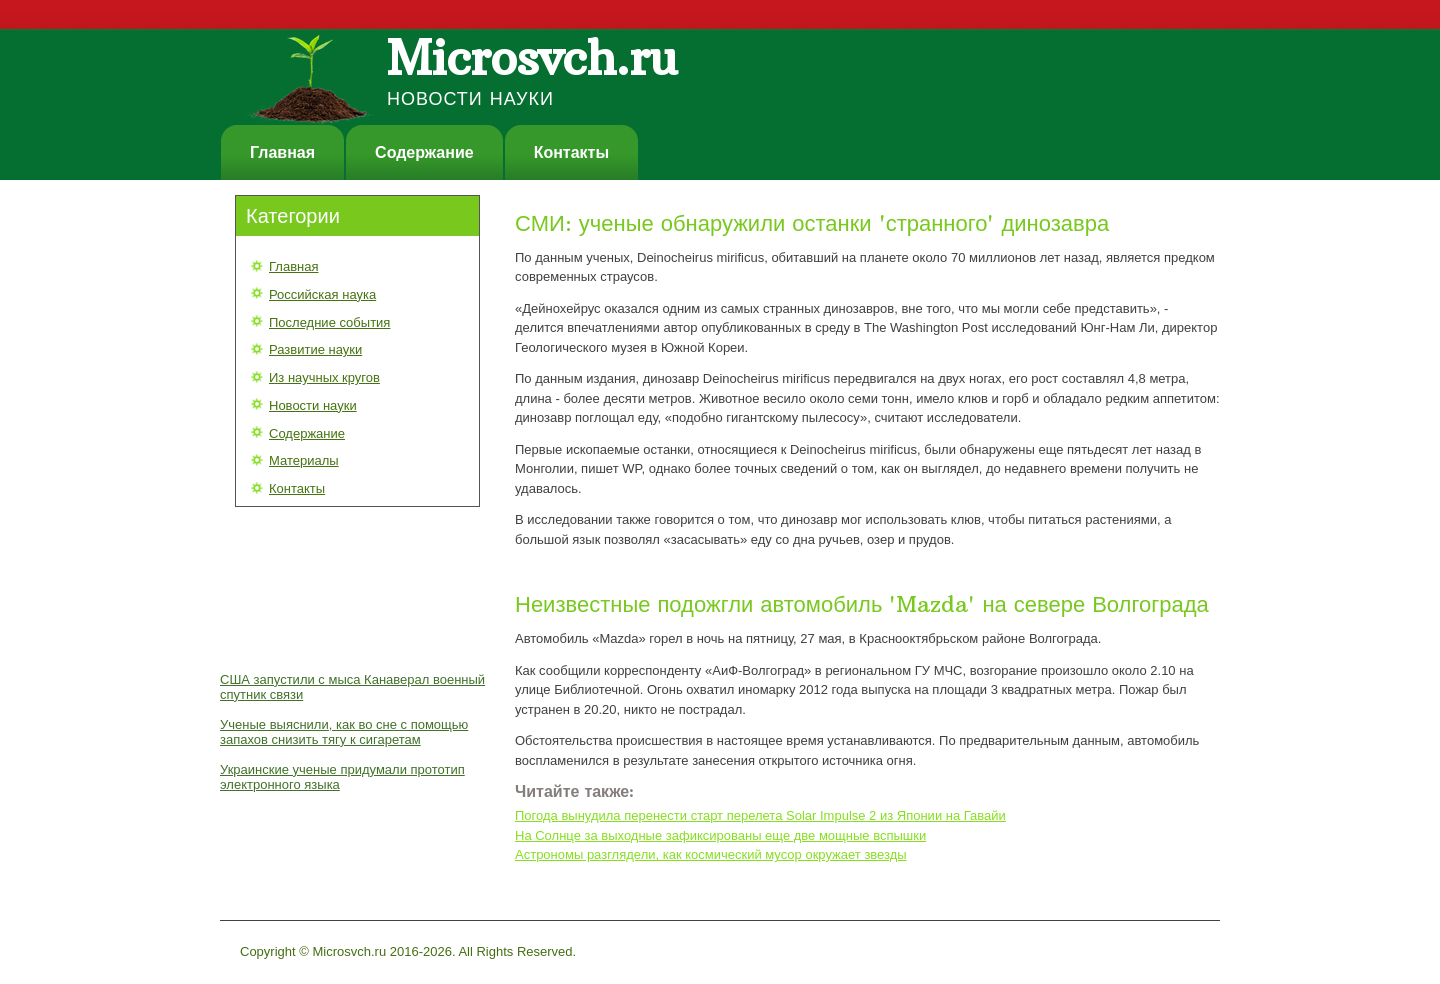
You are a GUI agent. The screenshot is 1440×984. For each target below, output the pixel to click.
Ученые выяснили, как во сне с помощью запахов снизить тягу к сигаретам (344, 732)
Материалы (304, 460)
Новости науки (313, 405)
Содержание (424, 152)
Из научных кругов (324, 377)
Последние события (329, 322)
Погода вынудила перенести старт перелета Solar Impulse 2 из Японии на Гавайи (760, 815)
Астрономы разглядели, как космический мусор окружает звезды (711, 854)
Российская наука (322, 294)
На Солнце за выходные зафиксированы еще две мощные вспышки (720, 835)
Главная (282, 152)
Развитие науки (315, 349)
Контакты (571, 152)
